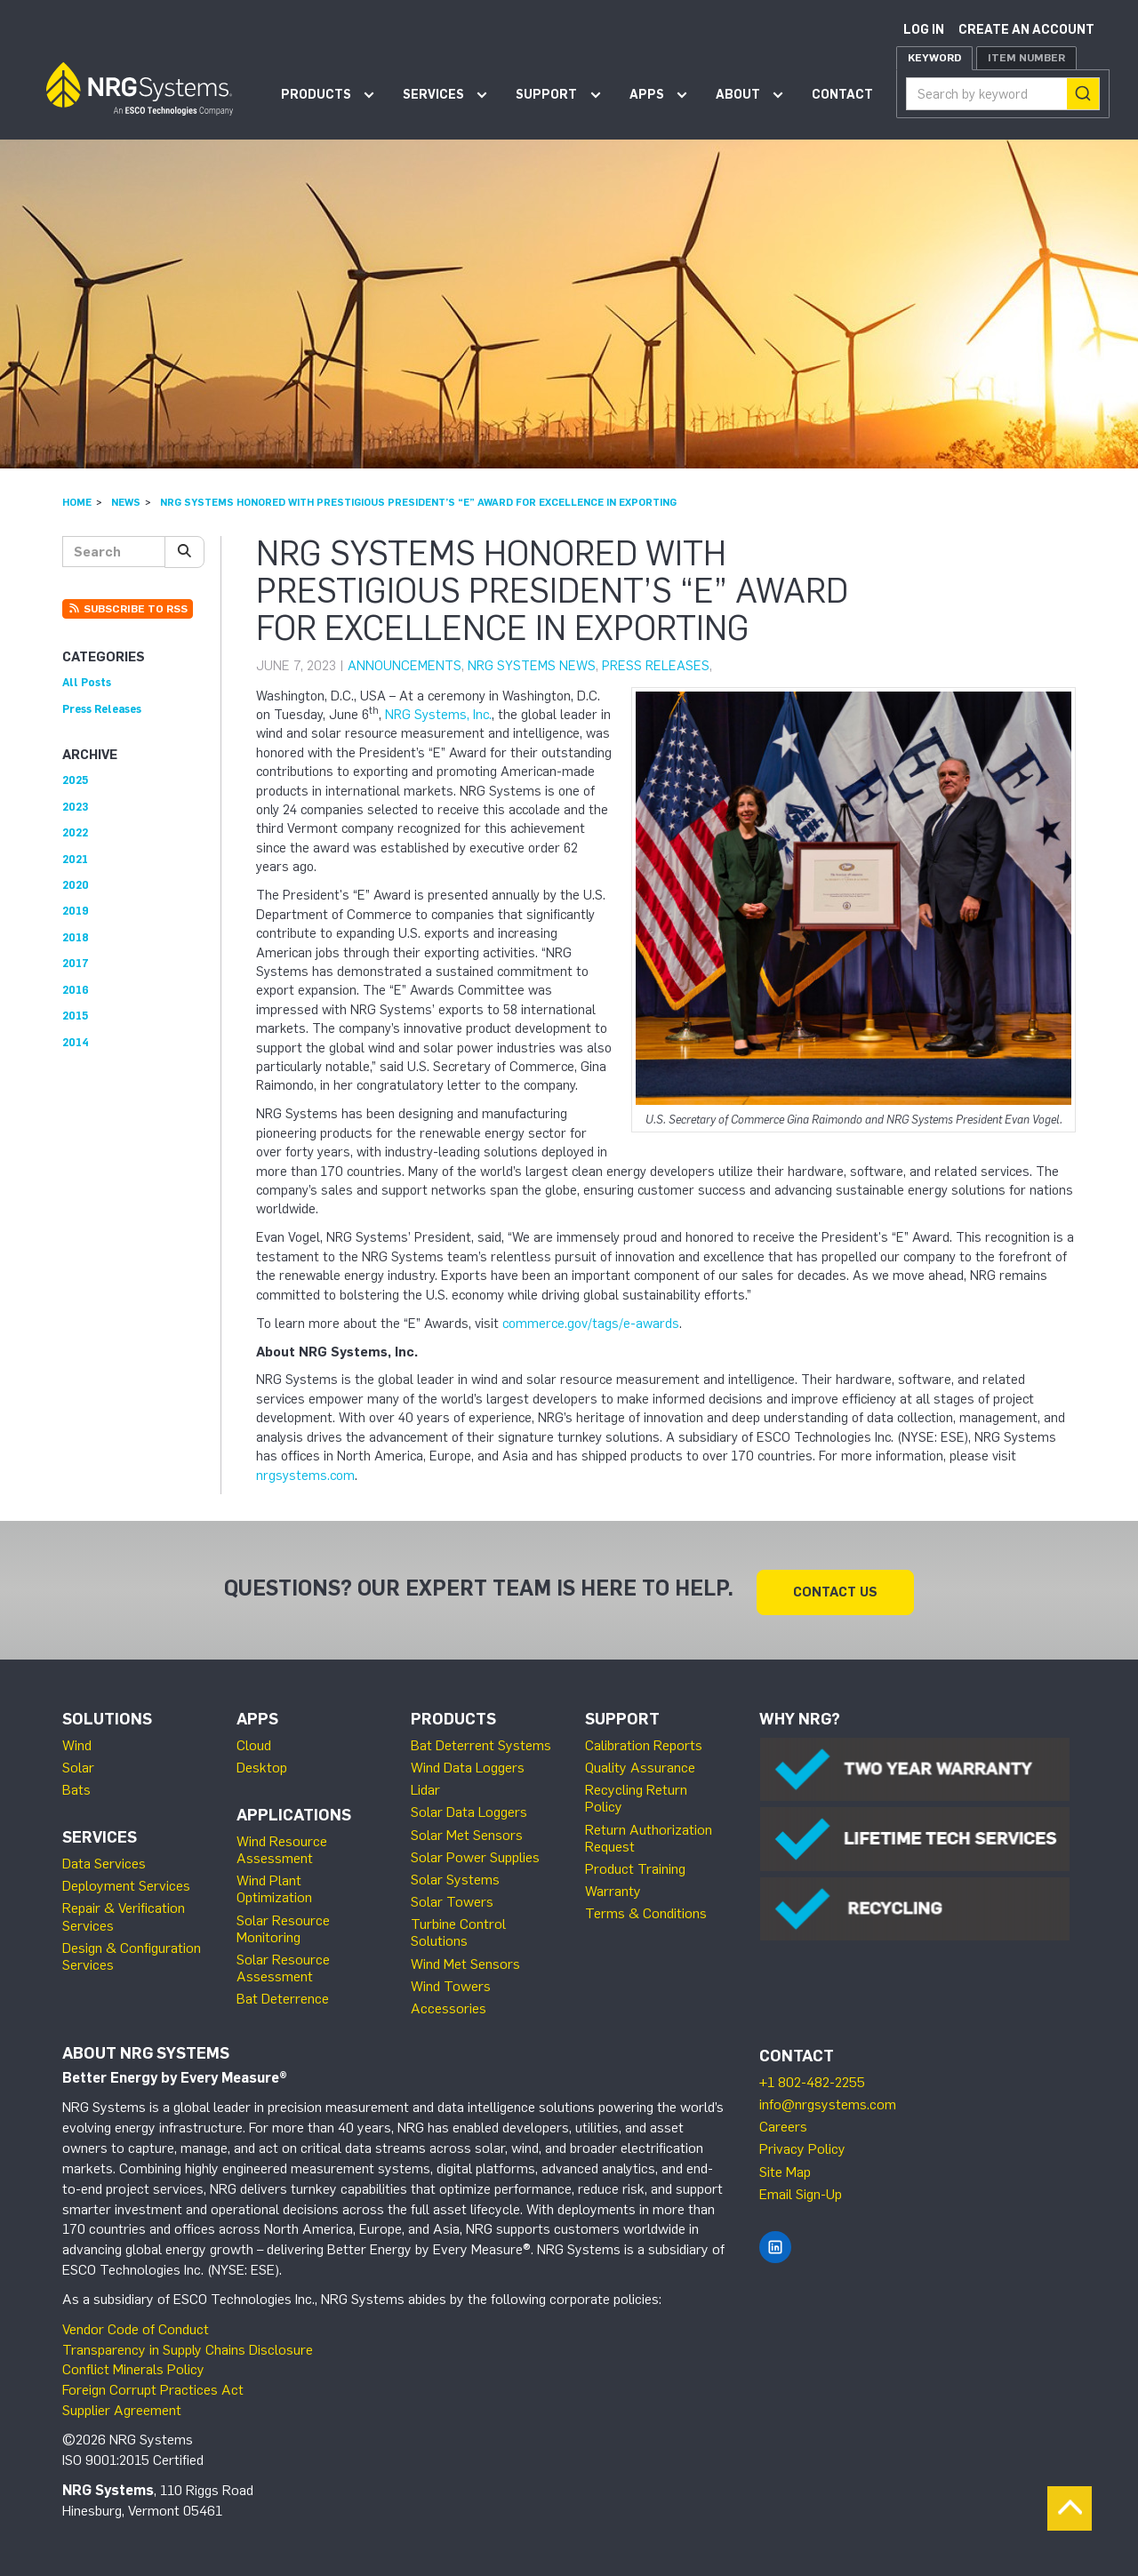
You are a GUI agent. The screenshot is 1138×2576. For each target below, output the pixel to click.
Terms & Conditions (646, 1909)
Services (433, 94)
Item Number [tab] (1026, 58)
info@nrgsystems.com (827, 2100)
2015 (75, 1015)
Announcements (404, 666)
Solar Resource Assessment (283, 1964)
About (738, 94)
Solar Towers (452, 1898)
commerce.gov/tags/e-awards (590, 1324)
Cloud (253, 1741)
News (125, 502)
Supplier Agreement (121, 2406)
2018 (75, 937)
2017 (75, 963)
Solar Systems (455, 1876)
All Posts (86, 682)
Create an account (1026, 29)
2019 (75, 910)
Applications (293, 1811)
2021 (75, 859)
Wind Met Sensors (465, 1959)
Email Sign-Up (800, 2190)
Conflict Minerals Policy (133, 2365)
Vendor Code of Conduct (135, 2325)
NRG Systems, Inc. (438, 715)
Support (546, 94)
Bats (76, 1786)
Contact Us (835, 1588)
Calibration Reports (643, 1741)
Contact (842, 94)
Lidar (425, 1786)
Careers (783, 2123)
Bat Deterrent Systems (481, 1741)
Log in (923, 29)
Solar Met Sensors (467, 1830)
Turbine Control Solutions (458, 1929)
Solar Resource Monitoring (283, 1924)
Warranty (613, 1887)
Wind (77, 1741)
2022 (75, 832)
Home (77, 502)
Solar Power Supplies (475, 1853)
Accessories (448, 2004)
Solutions (107, 1715)
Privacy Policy (802, 2145)
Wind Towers (451, 1982)
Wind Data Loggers (468, 1764)
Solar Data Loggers (469, 1808)
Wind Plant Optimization (274, 1885)
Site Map (785, 2167)
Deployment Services (126, 1882)
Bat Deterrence (282, 1995)
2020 (75, 885)
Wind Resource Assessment (281, 1846)
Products (316, 94)
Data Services (104, 1860)
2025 (75, 780)
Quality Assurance (640, 1764)
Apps (646, 94)
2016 (75, 989)
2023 (75, 806)
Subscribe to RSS (128, 609)
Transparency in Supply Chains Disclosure (187, 2345)
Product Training (635, 1865)
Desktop (261, 1764)
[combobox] (1003, 93)
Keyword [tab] (934, 58)
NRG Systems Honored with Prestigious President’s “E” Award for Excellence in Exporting (418, 502)
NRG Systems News (532, 666)
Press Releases (655, 666)
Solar (78, 1764)
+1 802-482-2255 (812, 2078)
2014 (75, 1042)
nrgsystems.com (305, 1476)
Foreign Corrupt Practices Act (153, 2386)
